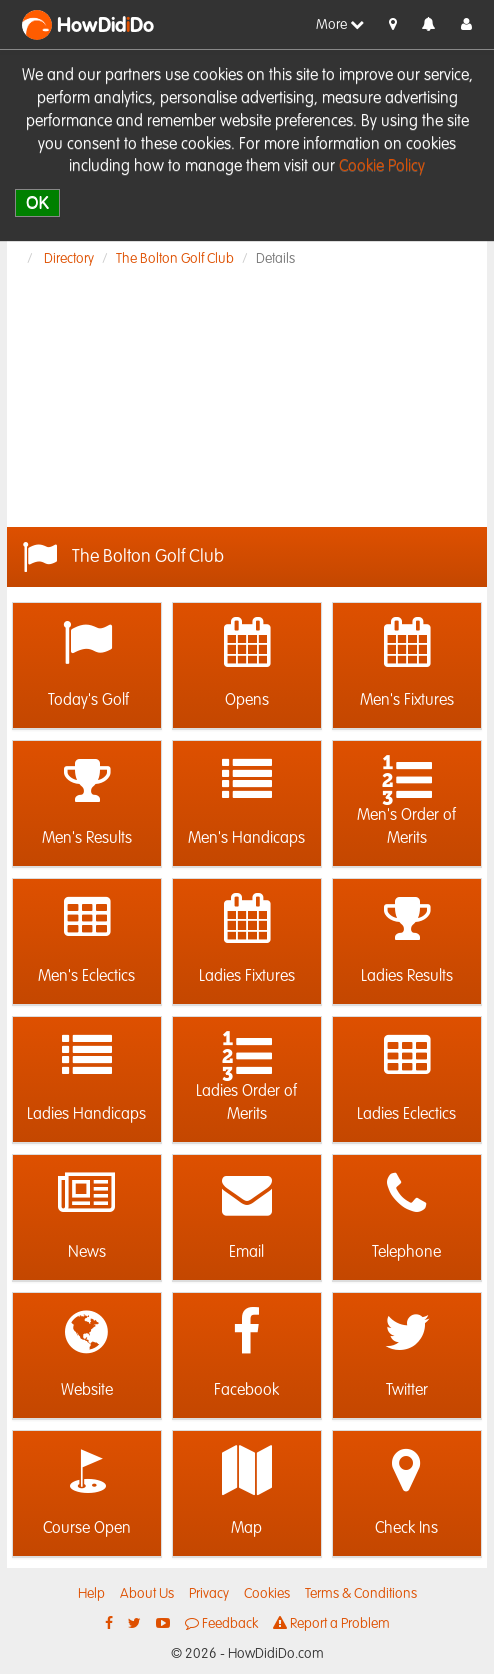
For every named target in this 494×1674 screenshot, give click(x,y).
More (340, 24)
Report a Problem (331, 1623)
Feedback (221, 1623)
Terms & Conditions (361, 1594)
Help (91, 1594)
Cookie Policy (382, 167)
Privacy (209, 1594)
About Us (147, 1594)
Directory (69, 259)
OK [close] (37, 202)
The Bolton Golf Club (175, 259)
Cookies (267, 1594)
